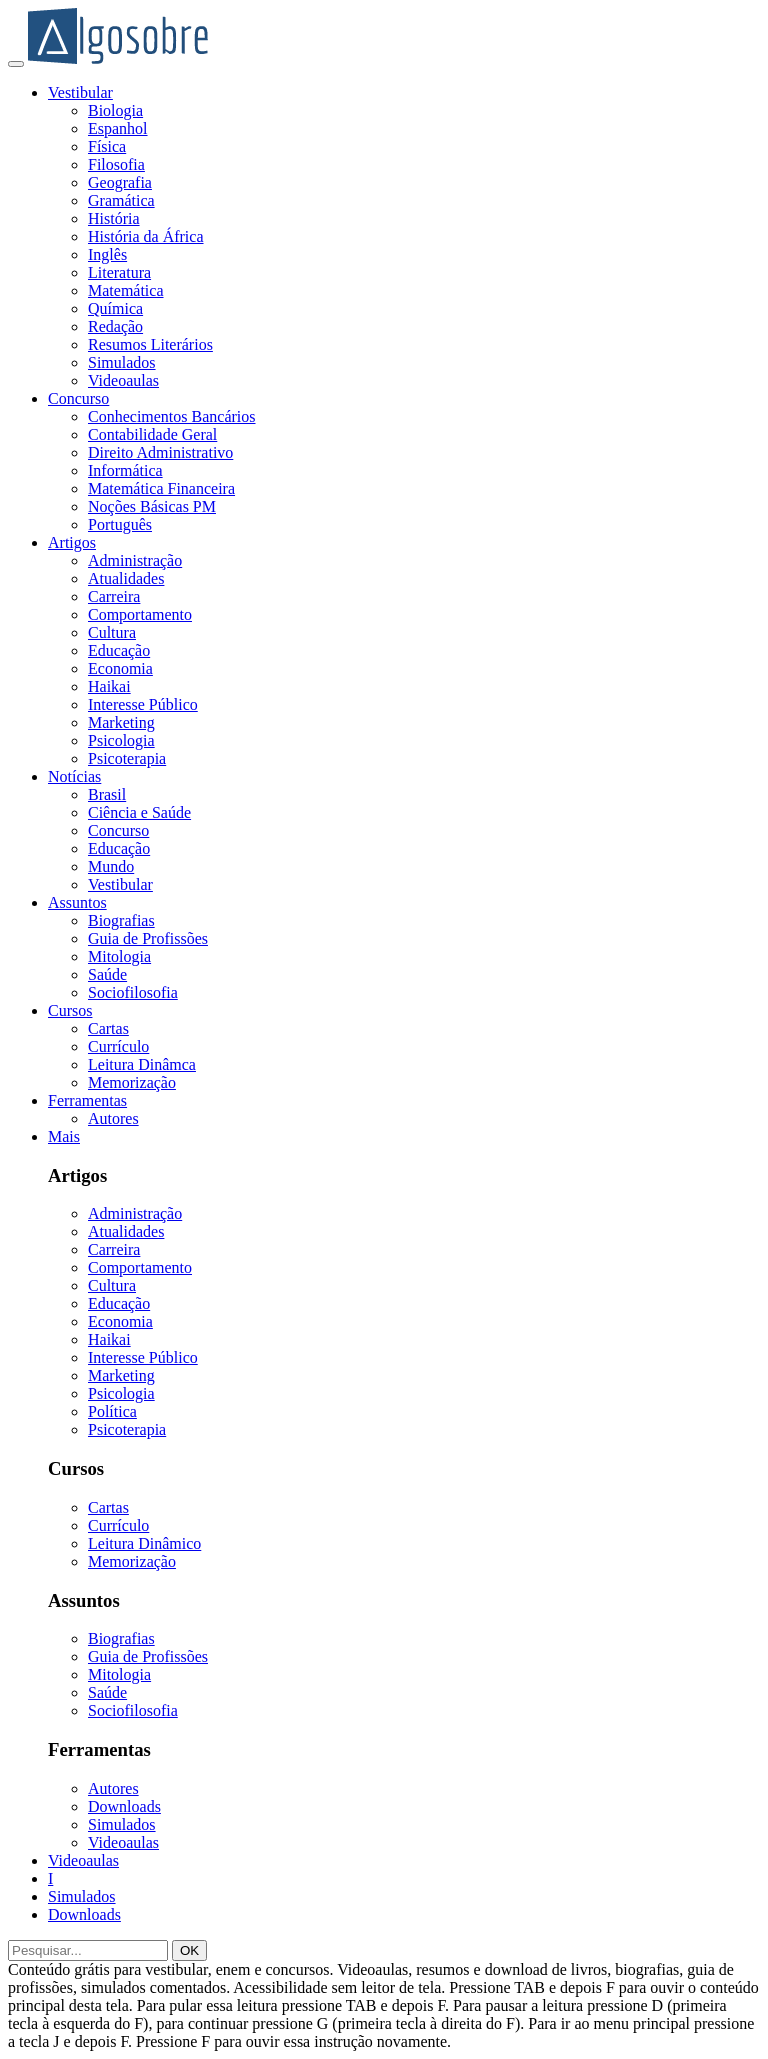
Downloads (124, 1806)
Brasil (107, 794)
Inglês (107, 254)
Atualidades (126, 578)
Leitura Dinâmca (142, 1064)
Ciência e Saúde (139, 812)
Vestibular (80, 92)
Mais (64, 1136)
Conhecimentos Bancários (172, 416)
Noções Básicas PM (152, 506)
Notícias (74, 776)
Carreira (114, 596)
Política (112, 1411)
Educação (119, 650)
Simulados (122, 362)
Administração (135, 560)
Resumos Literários (150, 344)
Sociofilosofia (133, 992)
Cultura (112, 632)
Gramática (121, 200)
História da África (146, 236)
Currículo (118, 1046)
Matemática (126, 290)
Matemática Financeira (161, 488)
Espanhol (118, 128)
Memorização (132, 1082)
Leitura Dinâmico (144, 1543)
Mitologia (119, 956)
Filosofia (116, 164)
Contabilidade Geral (152, 434)
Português (120, 524)
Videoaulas (123, 380)
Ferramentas (87, 1100)
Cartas (108, 1028)
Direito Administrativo (160, 452)
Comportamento (140, 614)
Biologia (115, 110)
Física (107, 146)
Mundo (111, 866)
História (114, 218)
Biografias (121, 920)
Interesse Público (143, 704)
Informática (125, 470)
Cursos (70, 1010)
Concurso (78, 398)
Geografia (120, 182)
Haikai (109, 686)
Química (115, 308)
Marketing (121, 722)
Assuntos (77, 902)
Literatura (119, 272)
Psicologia (121, 740)
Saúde (107, 974)
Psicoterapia (127, 758)
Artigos (72, 542)
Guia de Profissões (148, 938)
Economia (120, 668)
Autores (113, 1118)
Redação (115, 326)
